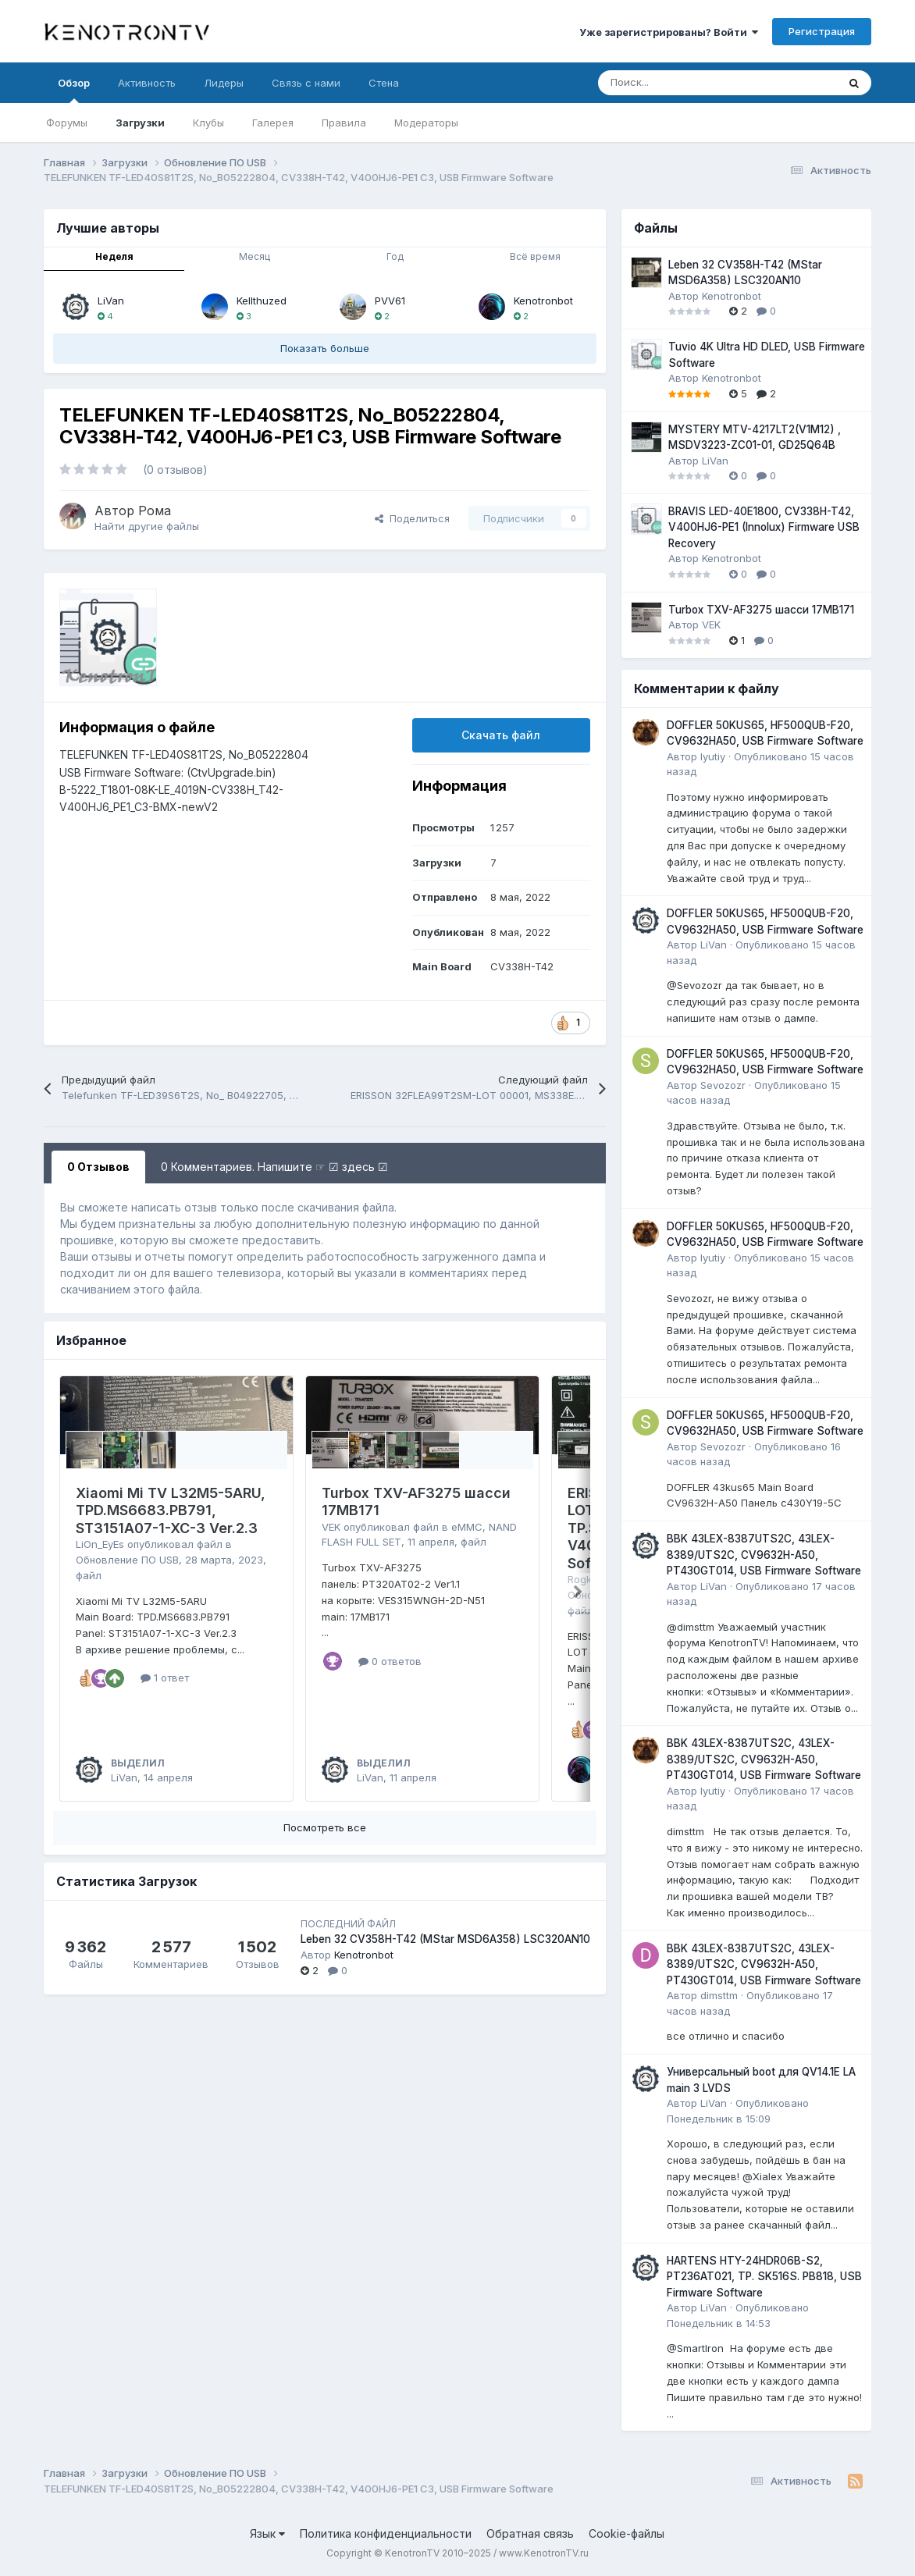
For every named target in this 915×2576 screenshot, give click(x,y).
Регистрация (822, 31)
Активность (147, 82)
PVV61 (390, 300)
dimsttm (719, 1995)
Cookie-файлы (626, 2533)
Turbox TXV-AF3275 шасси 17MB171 (761, 609)
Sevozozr (723, 1085)
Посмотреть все (324, 1827)
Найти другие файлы (146, 526)
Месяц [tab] (254, 256)
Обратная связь (530, 2533)
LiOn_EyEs (100, 1544)
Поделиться (412, 518)
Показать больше (324, 348)
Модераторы (426, 122)
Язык (267, 2533)
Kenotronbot (543, 300)
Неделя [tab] (114, 256)
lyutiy (712, 756)
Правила (344, 122)
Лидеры (224, 82)
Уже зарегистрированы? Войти (668, 32)
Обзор (74, 89)
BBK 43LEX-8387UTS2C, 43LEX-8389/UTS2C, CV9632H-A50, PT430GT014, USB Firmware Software (764, 1554)
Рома (154, 510)
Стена (383, 82)
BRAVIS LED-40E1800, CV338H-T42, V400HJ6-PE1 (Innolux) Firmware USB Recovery (764, 527)
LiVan (111, 300)
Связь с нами (306, 82)
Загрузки (140, 122)
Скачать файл (500, 735)
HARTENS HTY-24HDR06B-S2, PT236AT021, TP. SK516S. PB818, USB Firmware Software (764, 2276)
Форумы (66, 122)
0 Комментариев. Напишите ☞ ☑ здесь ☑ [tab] (274, 1166)
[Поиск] (679, 82)
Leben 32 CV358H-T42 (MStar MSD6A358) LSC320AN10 (445, 1939)
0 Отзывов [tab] (98, 1166)
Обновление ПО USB (127, 1559)
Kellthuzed (262, 300)
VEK (331, 1527)
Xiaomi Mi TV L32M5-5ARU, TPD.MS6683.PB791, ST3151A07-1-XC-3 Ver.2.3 (170, 1510)
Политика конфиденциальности (386, 2533)
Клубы (208, 122)
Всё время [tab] (535, 256)
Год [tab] (395, 256)
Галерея (273, 122)
